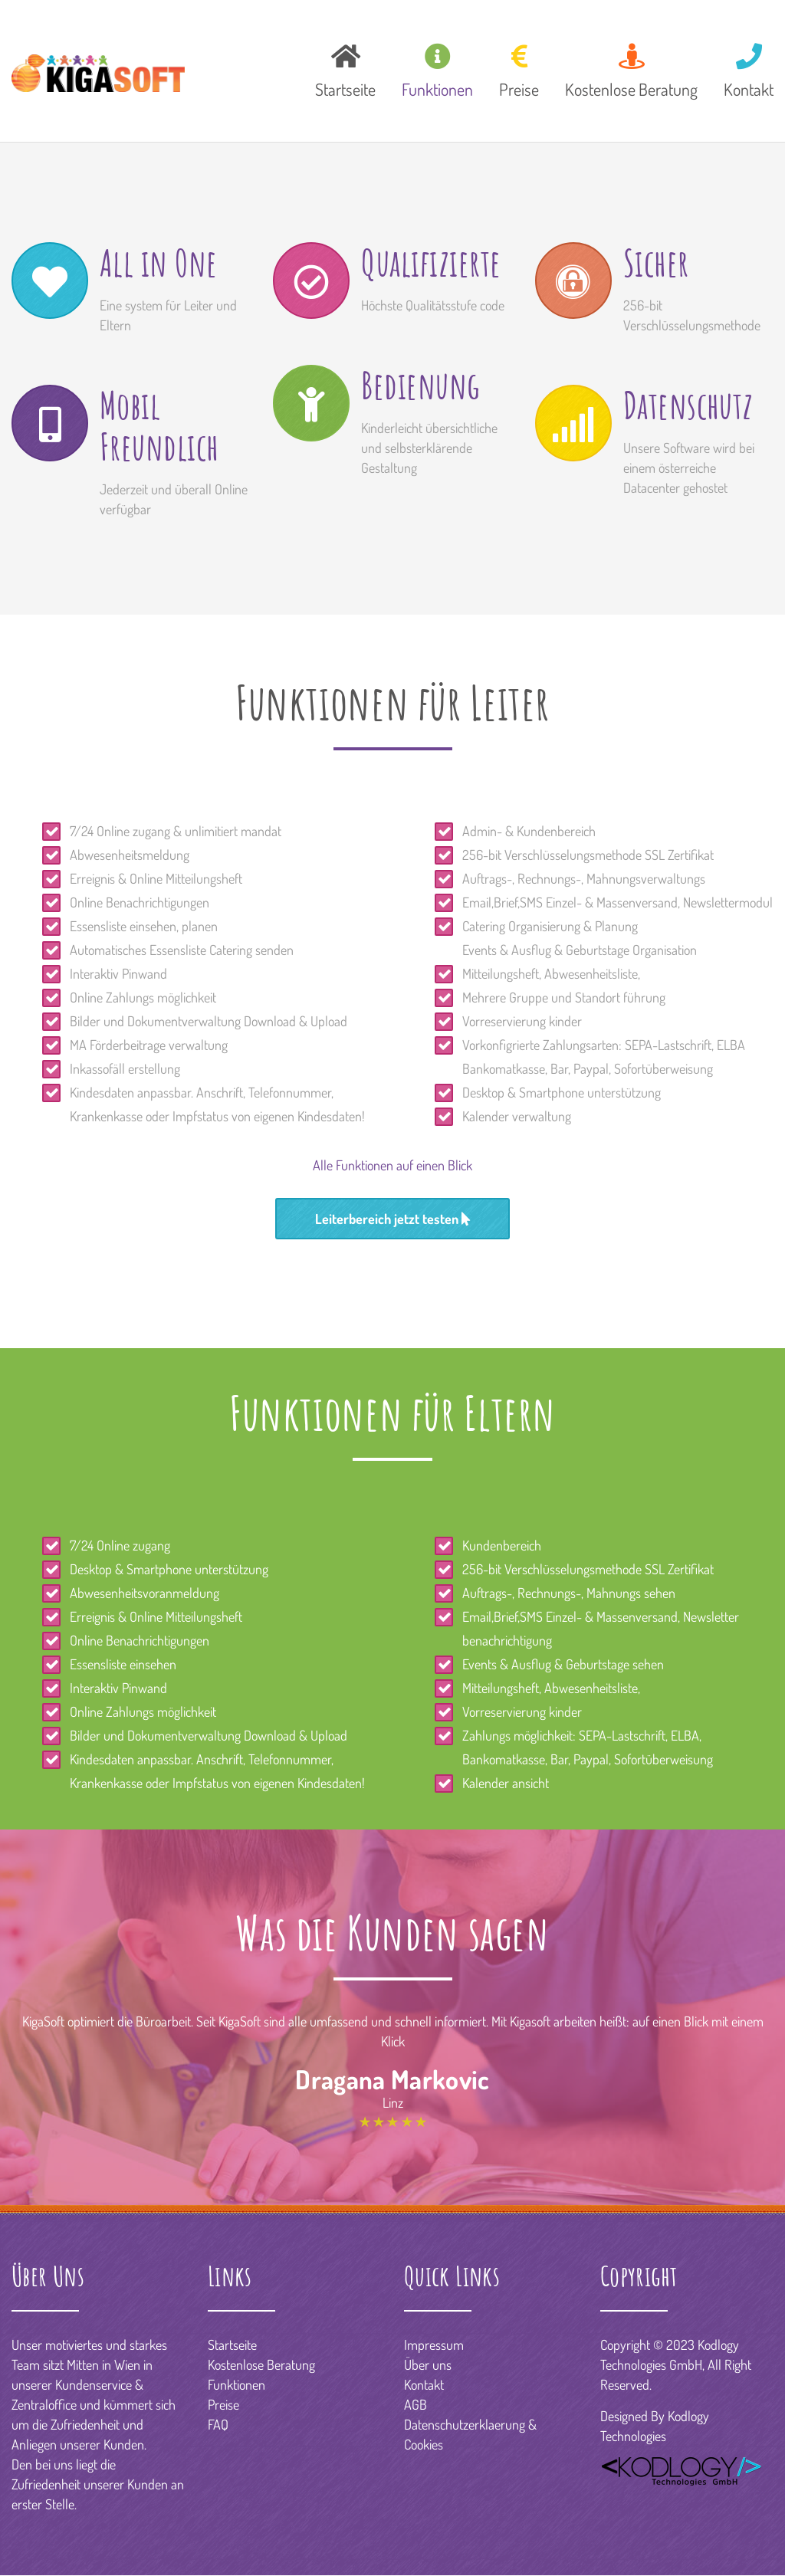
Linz (393, 2102)
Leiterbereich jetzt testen (392, 1218)
